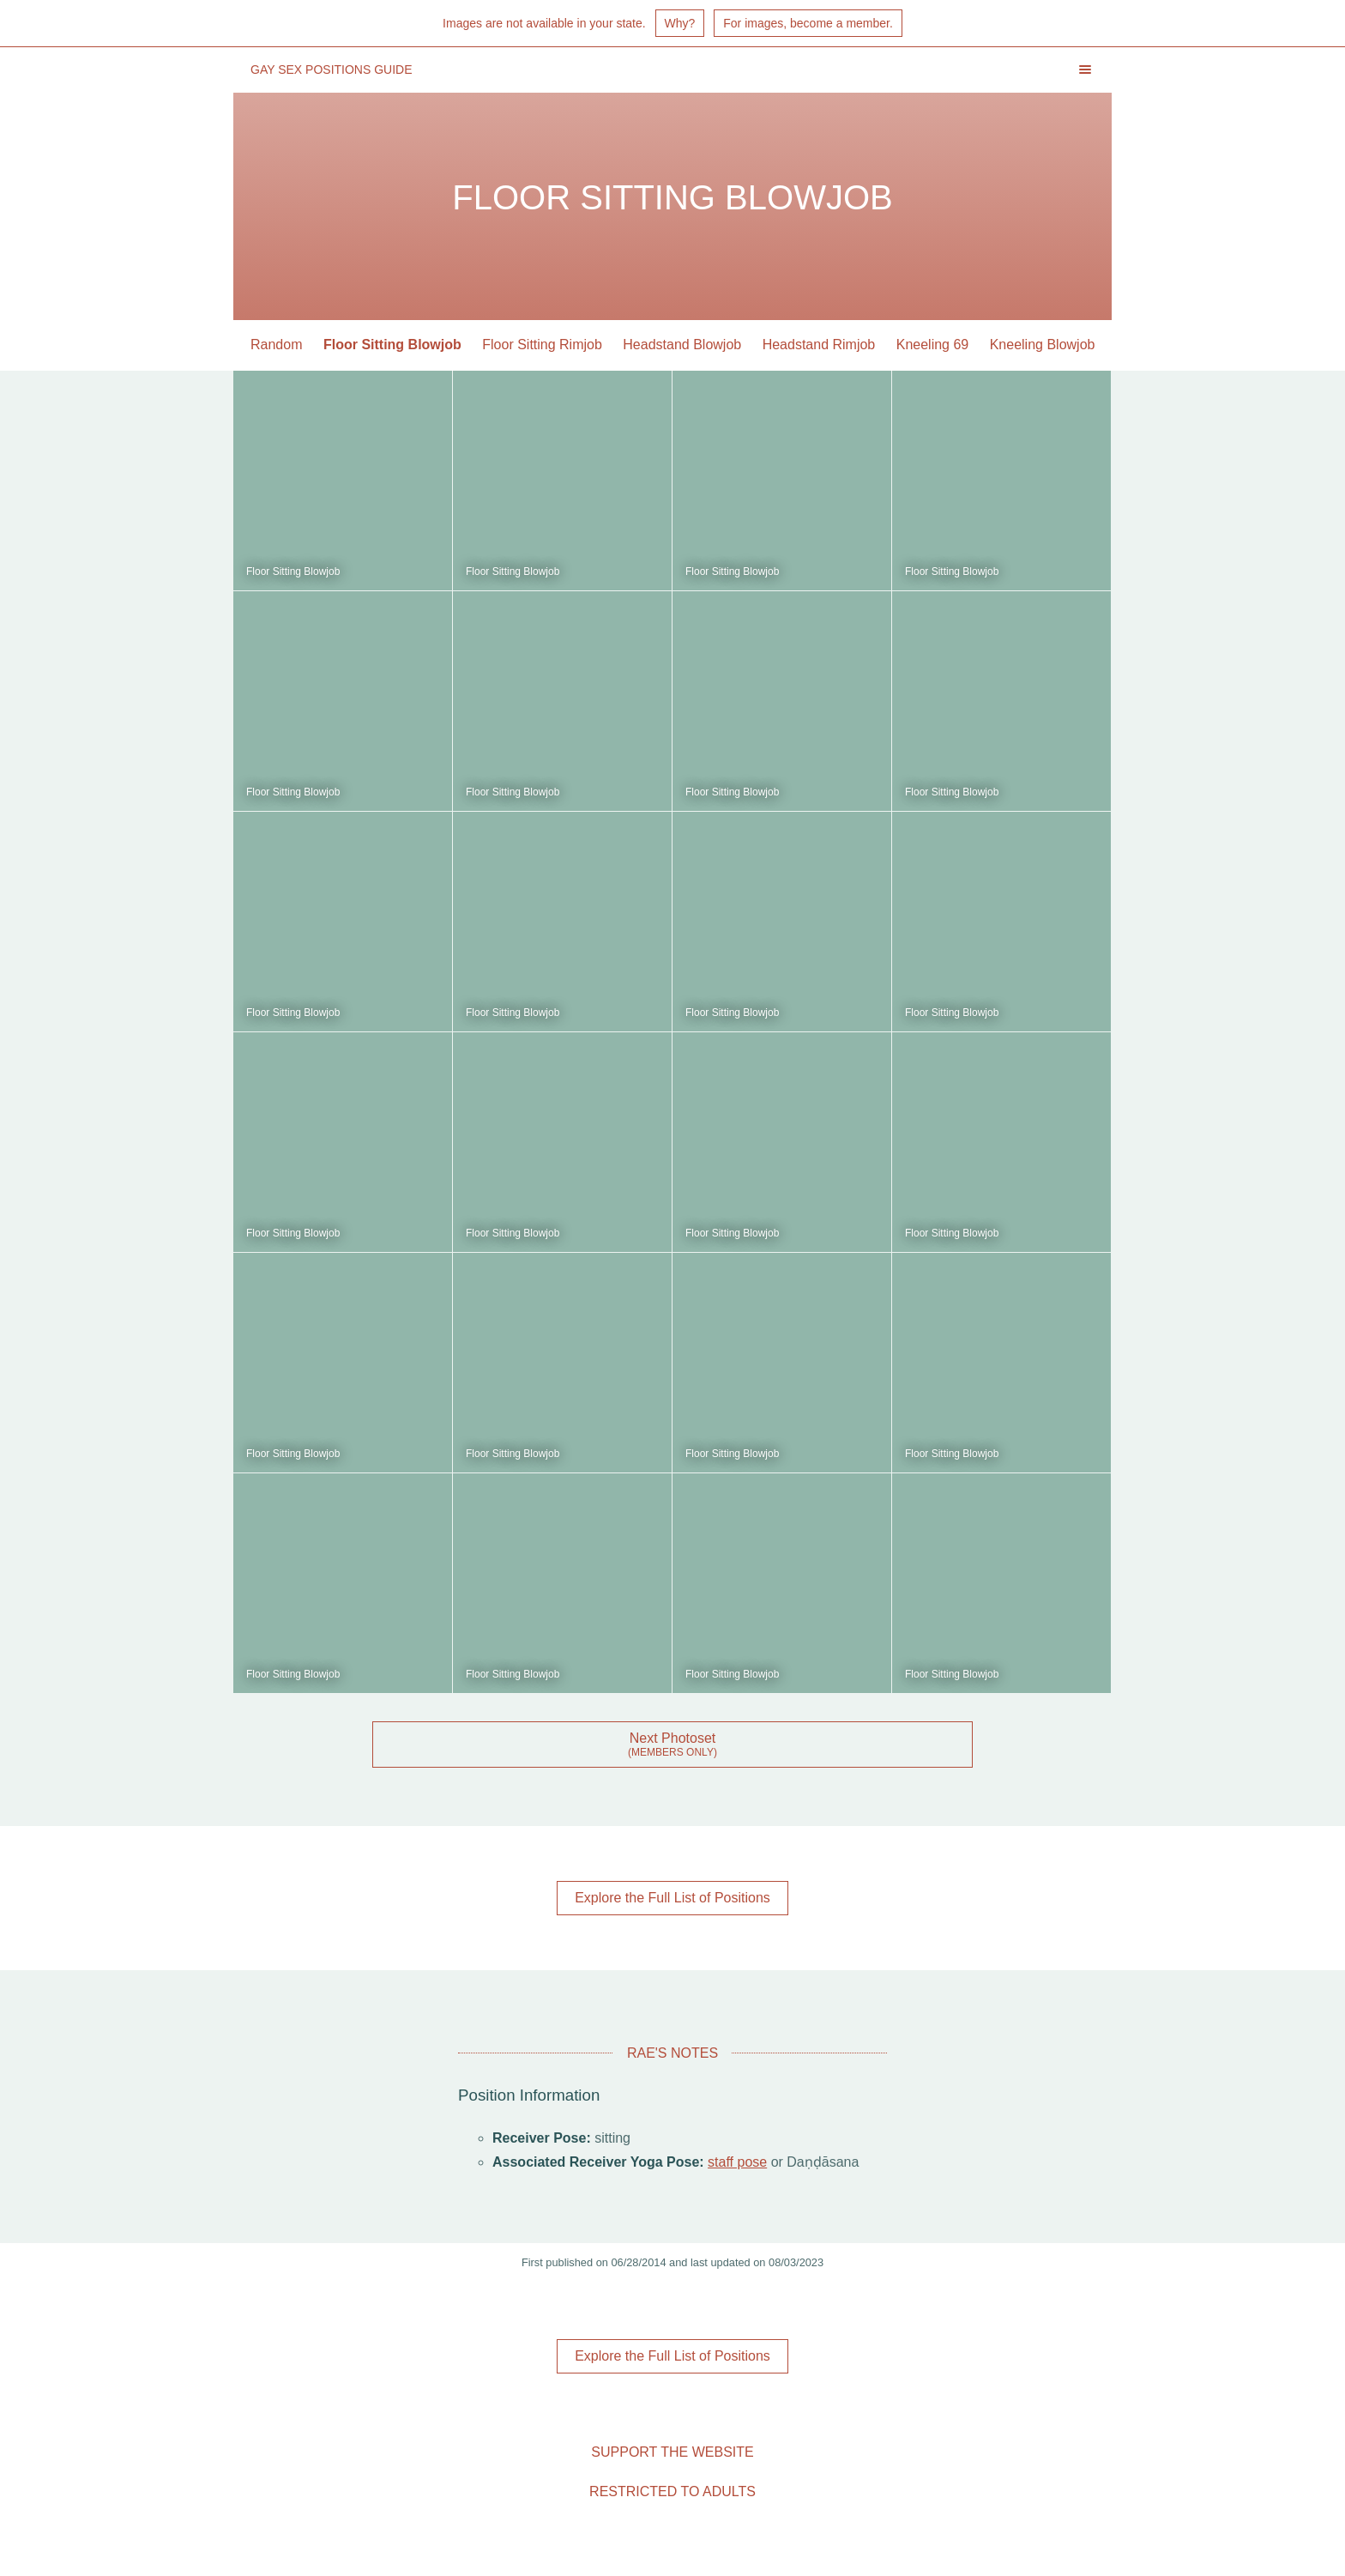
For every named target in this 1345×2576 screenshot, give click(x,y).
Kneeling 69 (932, 344)
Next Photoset (673, 1738)
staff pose (737, 2162)
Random (276, 344)
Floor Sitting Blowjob (392, 344)
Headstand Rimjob (819, 344)
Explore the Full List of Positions (672, 1897)
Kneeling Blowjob (1042, 344)
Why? (680, 23)
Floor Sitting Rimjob (542, 344)
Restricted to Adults (672, 2491)
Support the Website (672, 2452)
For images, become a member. (808, 23)
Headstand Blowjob (682, 344)
